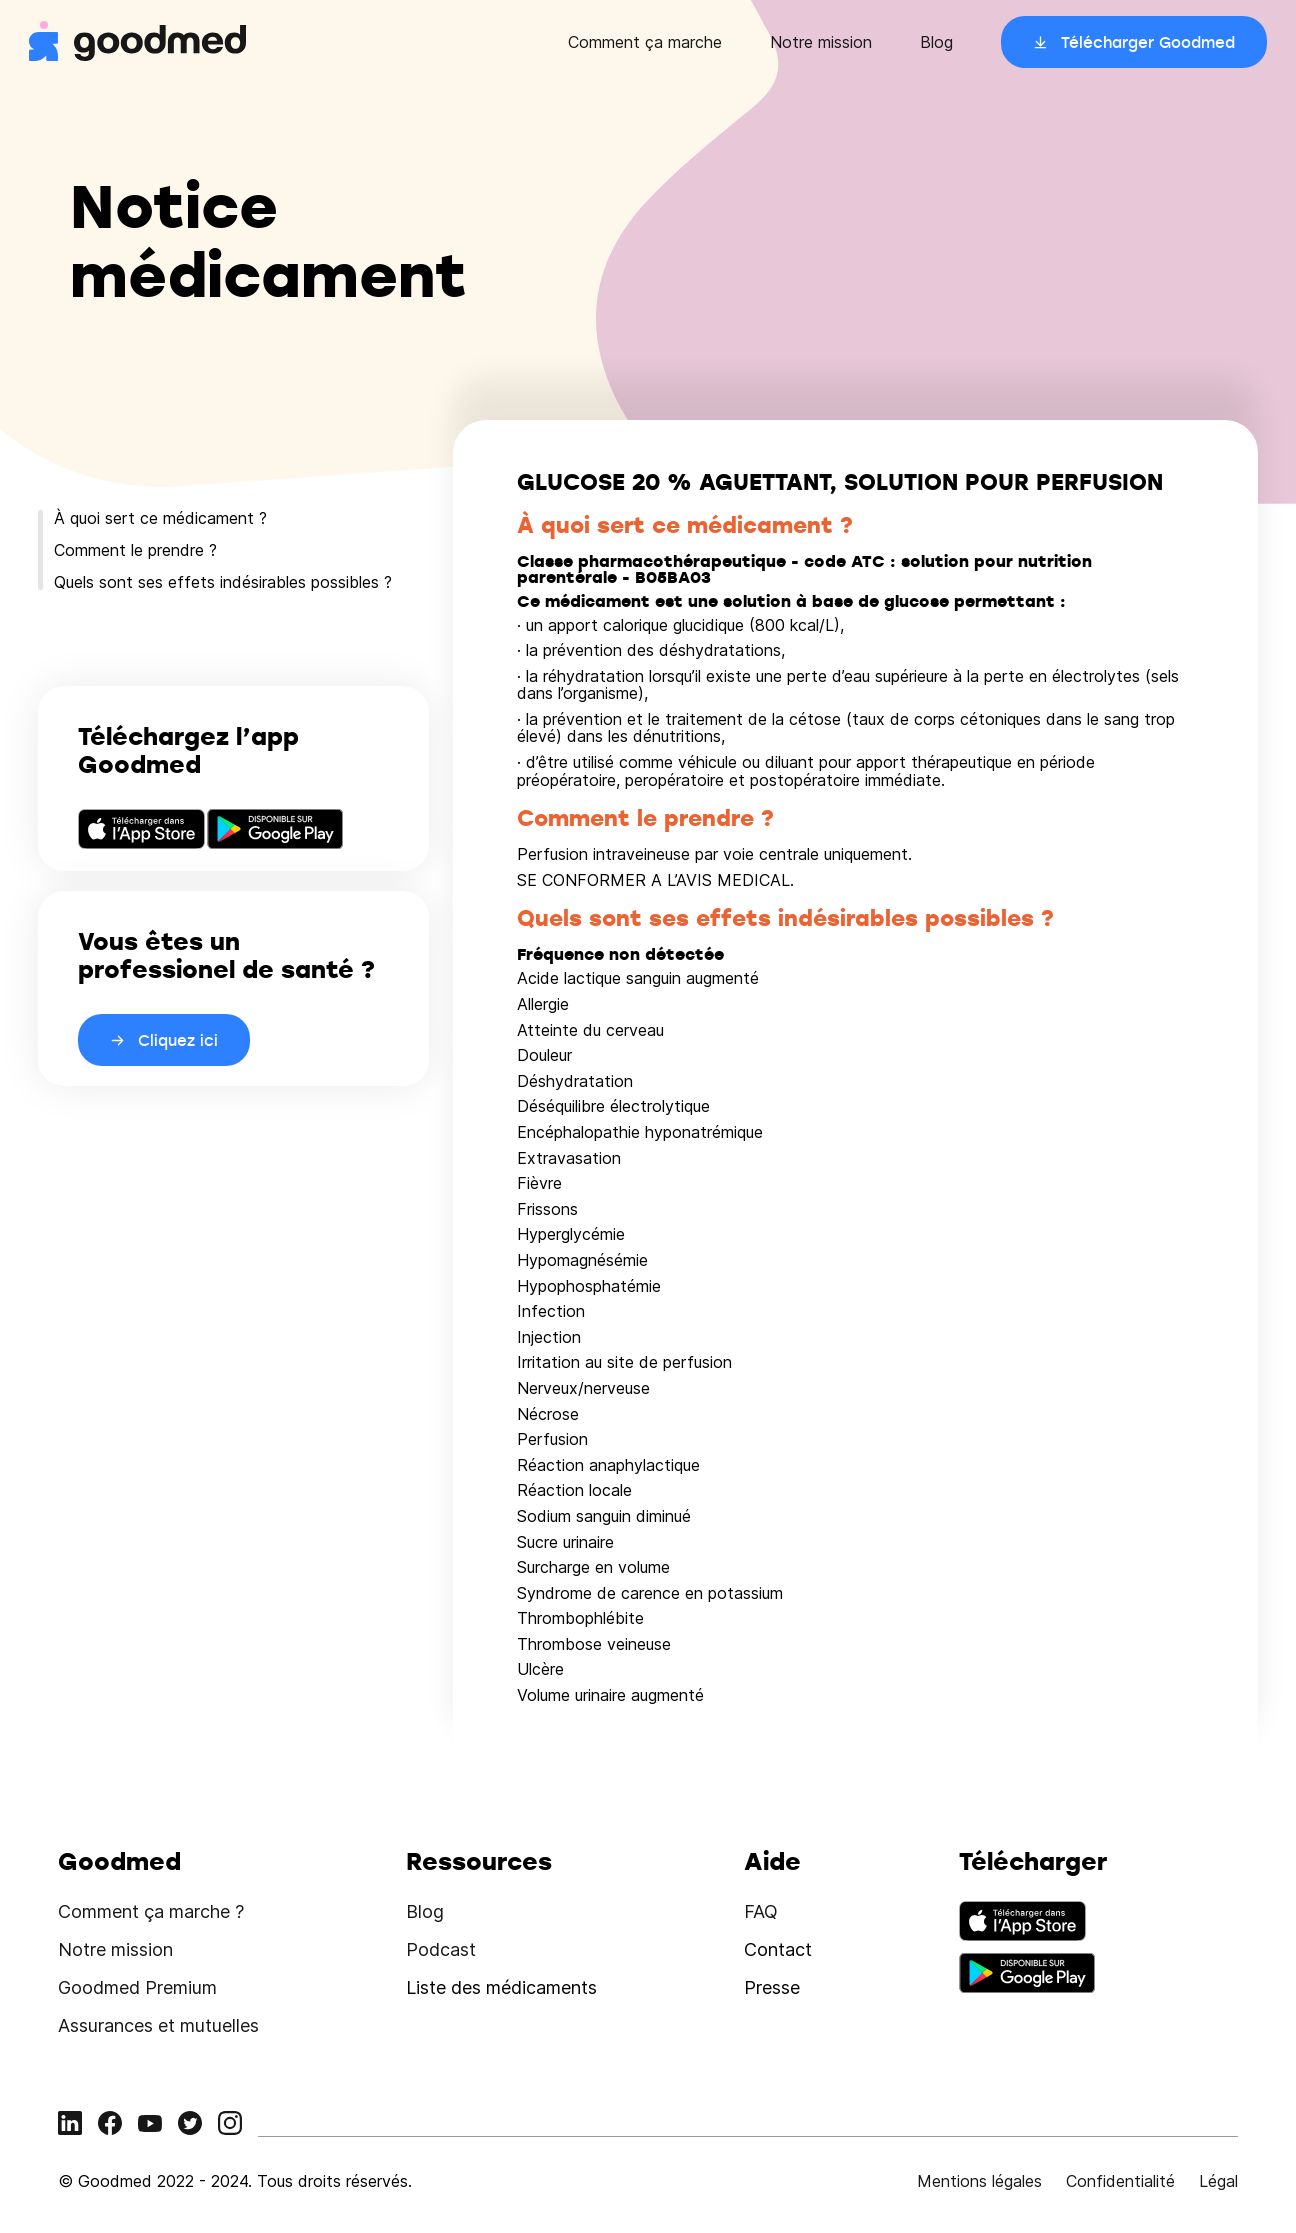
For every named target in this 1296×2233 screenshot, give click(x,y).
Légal (1218, 2181)
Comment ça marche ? (151, 1911)
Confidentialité (1120, 2181)
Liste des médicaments (501, 1987)
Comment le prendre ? (135, 550)
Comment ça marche (645, 42)
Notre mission (821, 42)
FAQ (761, 1911)
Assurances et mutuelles (158, 2025)
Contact (778, 1949)
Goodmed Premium (137, 1987)
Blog (936, 42)
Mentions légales (979, 2181)
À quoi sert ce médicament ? (160, 518)
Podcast (441, 1949)
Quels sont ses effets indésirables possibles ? (223, 582)
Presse (772, 1987)
